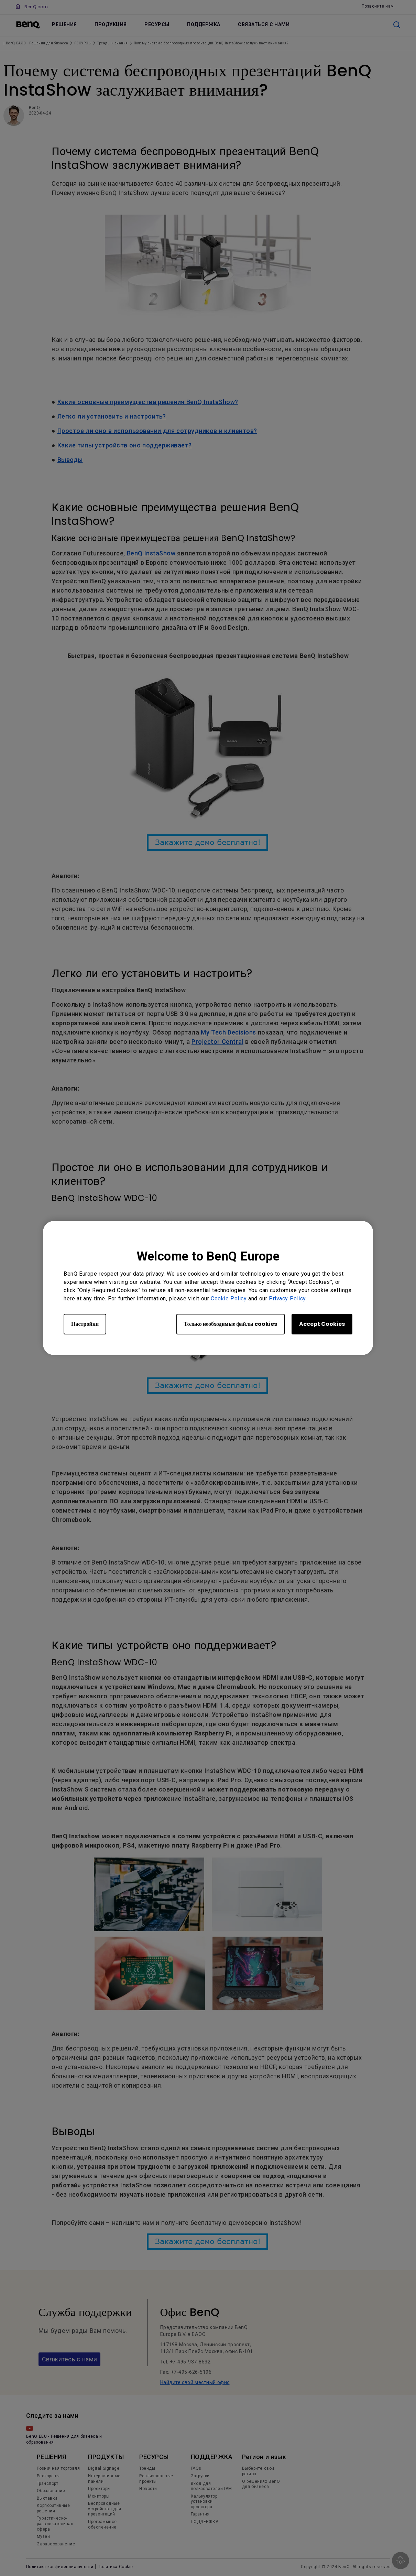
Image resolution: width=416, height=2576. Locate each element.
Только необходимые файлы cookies (230, 1324)
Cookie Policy (229, 1298)
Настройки (85, 1324)
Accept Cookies (322, 1324)
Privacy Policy (287, 1298)
